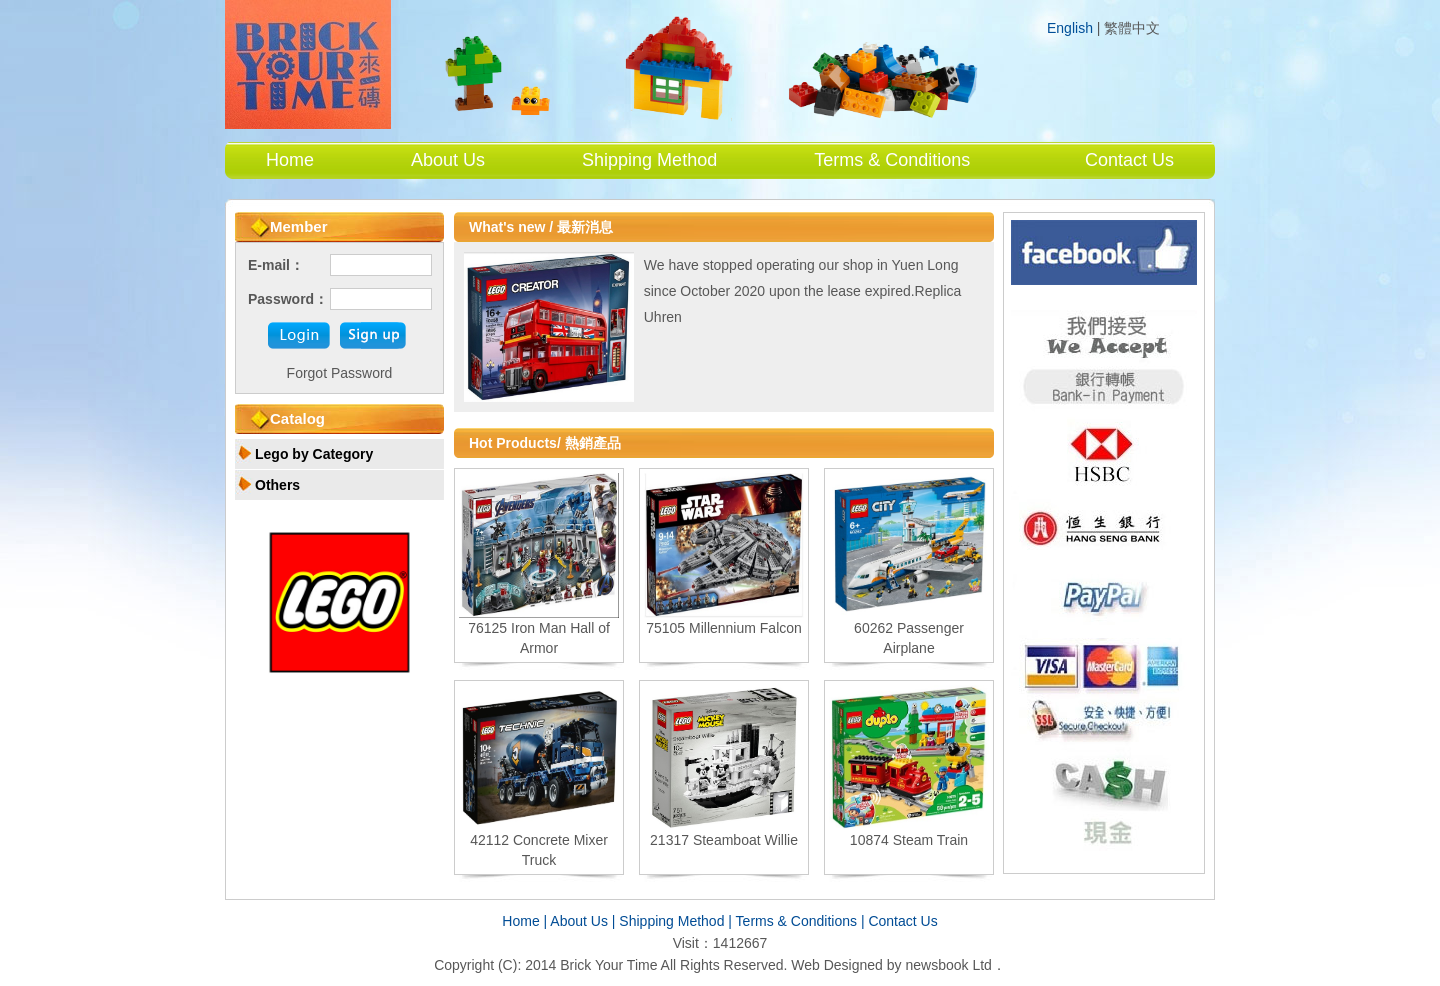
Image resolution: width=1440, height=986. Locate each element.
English (1070, 28)
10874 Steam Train (909, 840)
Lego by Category (314, 454)
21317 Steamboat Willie (724, 840)
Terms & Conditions (892, 160)
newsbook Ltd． (955, 965)
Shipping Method (649, 160)
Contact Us (1129, 160)
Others (277, 485)
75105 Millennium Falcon (724, 628)
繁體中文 (1132, 28)
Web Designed (837, 965)
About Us (448, 160)
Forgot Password (340, 373)
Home (290, 160)
